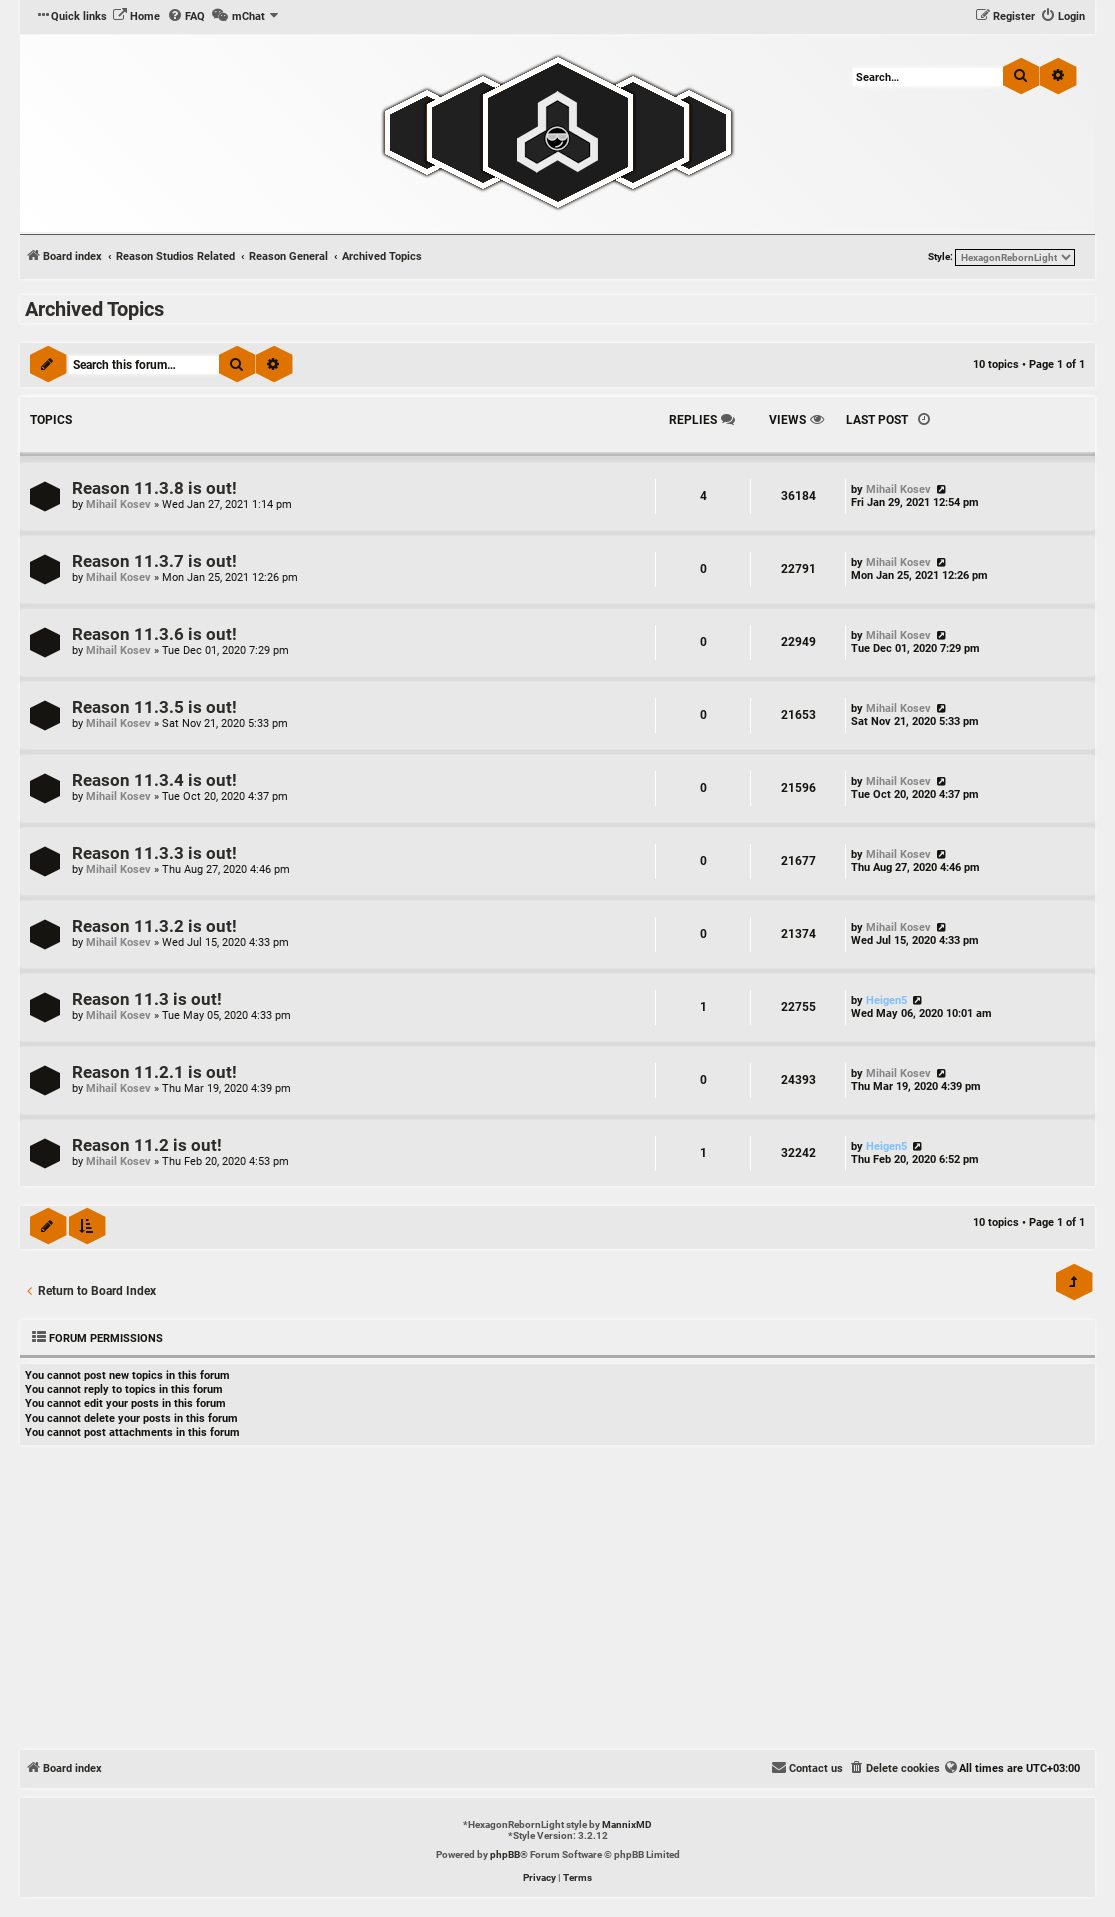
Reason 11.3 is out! (147, 999)
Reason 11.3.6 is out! (154, 634)
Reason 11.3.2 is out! (154, 926)
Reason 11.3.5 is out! (154, 707)
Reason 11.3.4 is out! (154, 780)
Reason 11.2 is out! (147, 1145)
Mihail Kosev (118, 504)
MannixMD (627, 1824)
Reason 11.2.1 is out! (154, 1072)
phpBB (505, 1854)
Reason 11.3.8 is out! (154, 488)
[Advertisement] (557, 1600)
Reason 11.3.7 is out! (154, 561)
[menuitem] (136, 17)
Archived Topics (94, 309)
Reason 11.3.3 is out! (154, 853)
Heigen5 (886, 1000)
